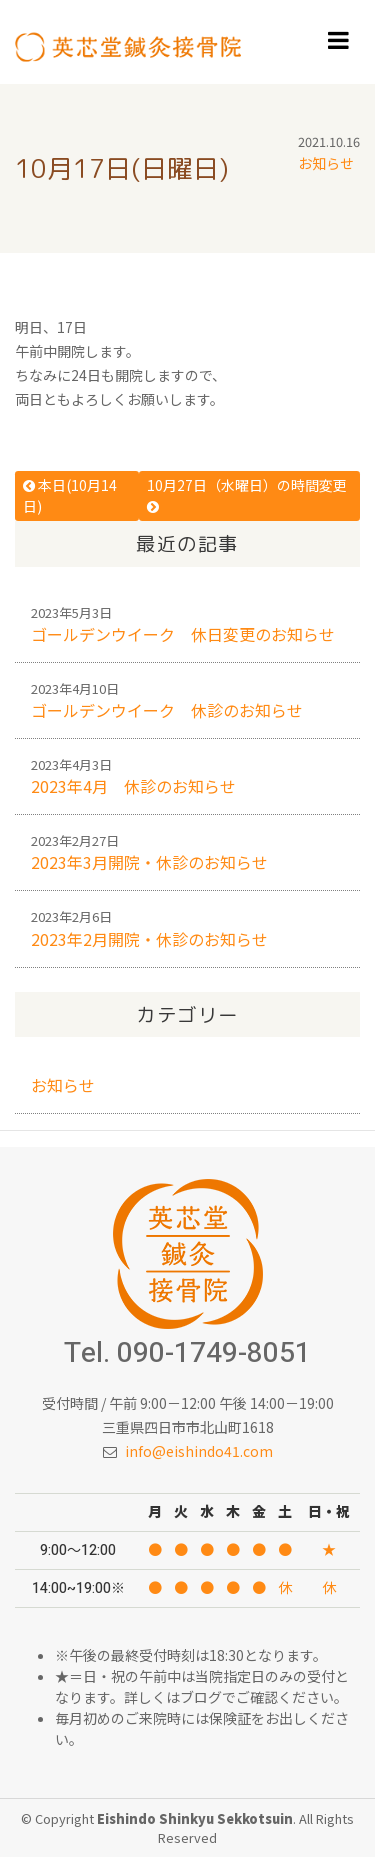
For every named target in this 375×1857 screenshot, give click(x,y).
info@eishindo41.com (199, 1451)
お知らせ (326, 163)
